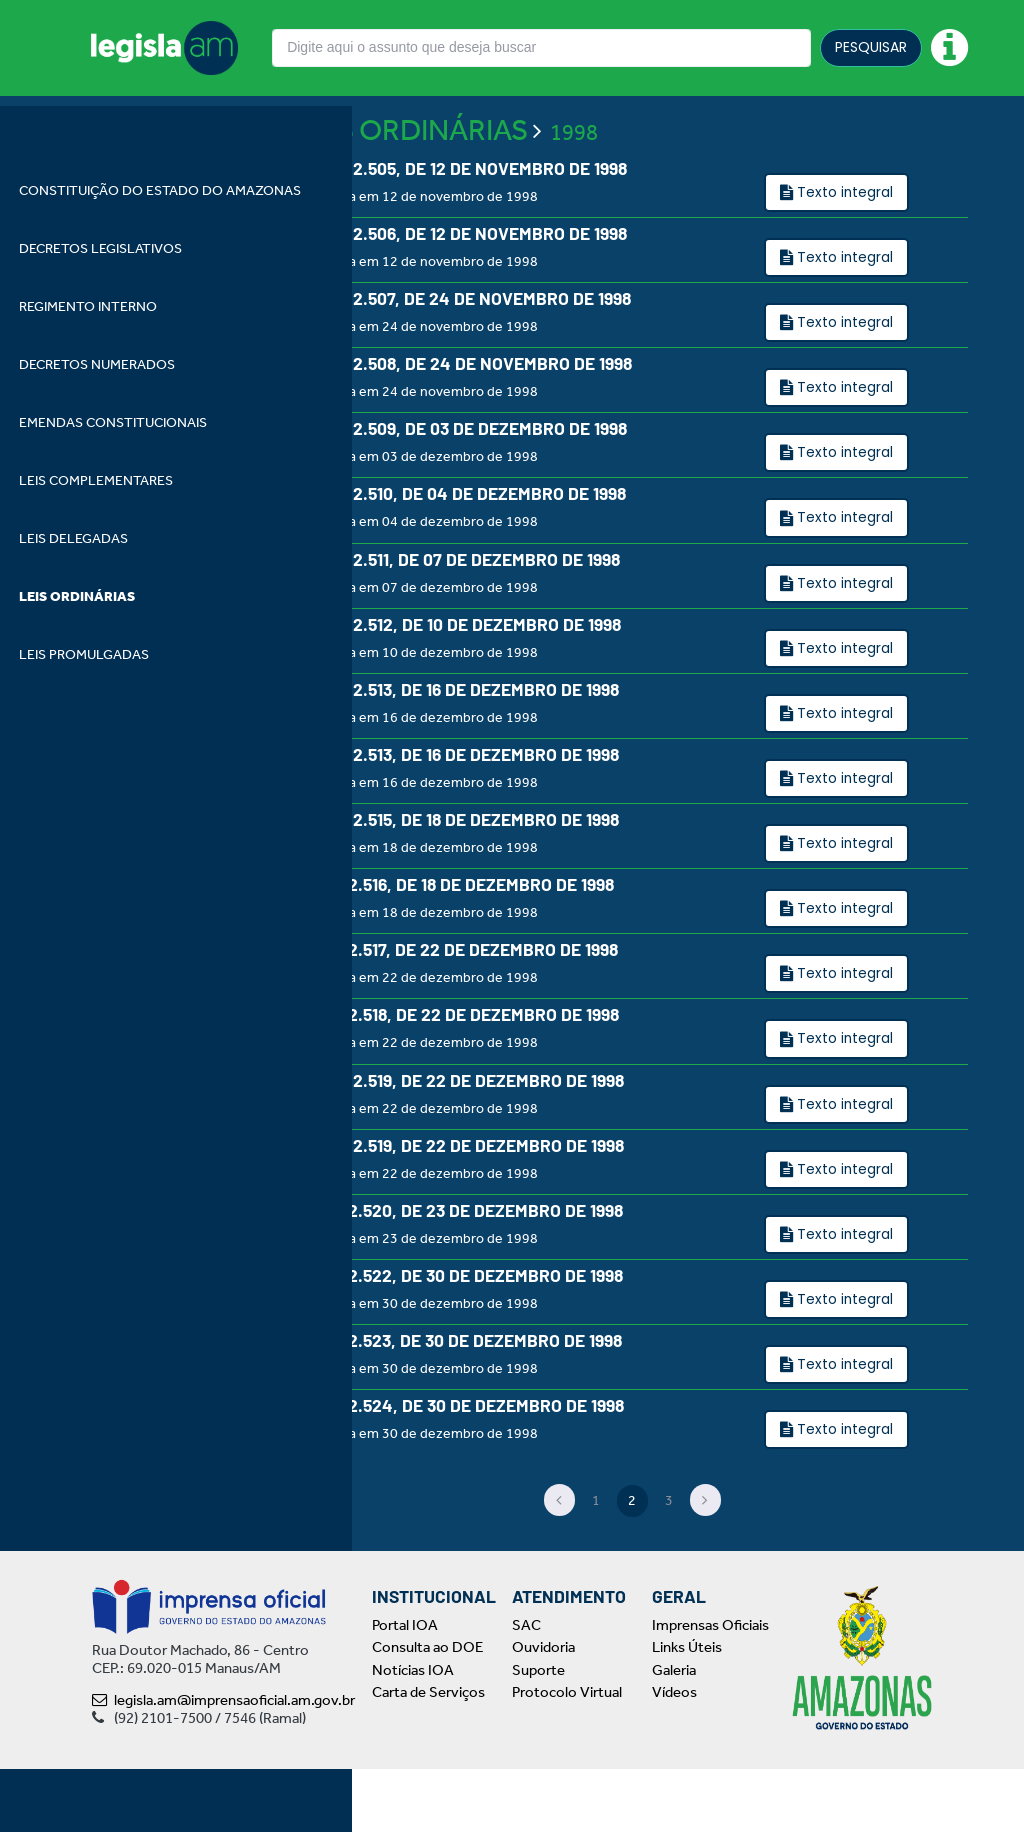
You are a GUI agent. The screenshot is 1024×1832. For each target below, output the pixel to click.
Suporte (538, 1733)
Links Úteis (687, 1711)
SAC (526, 1688)
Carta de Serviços (428, 1756)
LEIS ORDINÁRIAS (412, 182)
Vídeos (674, 1756)
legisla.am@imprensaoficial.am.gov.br (223, 1763)
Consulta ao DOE (427, 1711)
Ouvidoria (543, 1711)
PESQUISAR (871, 47)
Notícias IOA (413, 1733)
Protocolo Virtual (567, 1756)
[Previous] (560, 1564)
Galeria (674, 1733)
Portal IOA (405, 1688)
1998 (574, 185)
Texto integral (843, 244)
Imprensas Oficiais (710, 1688)
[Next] (706, 1564)
